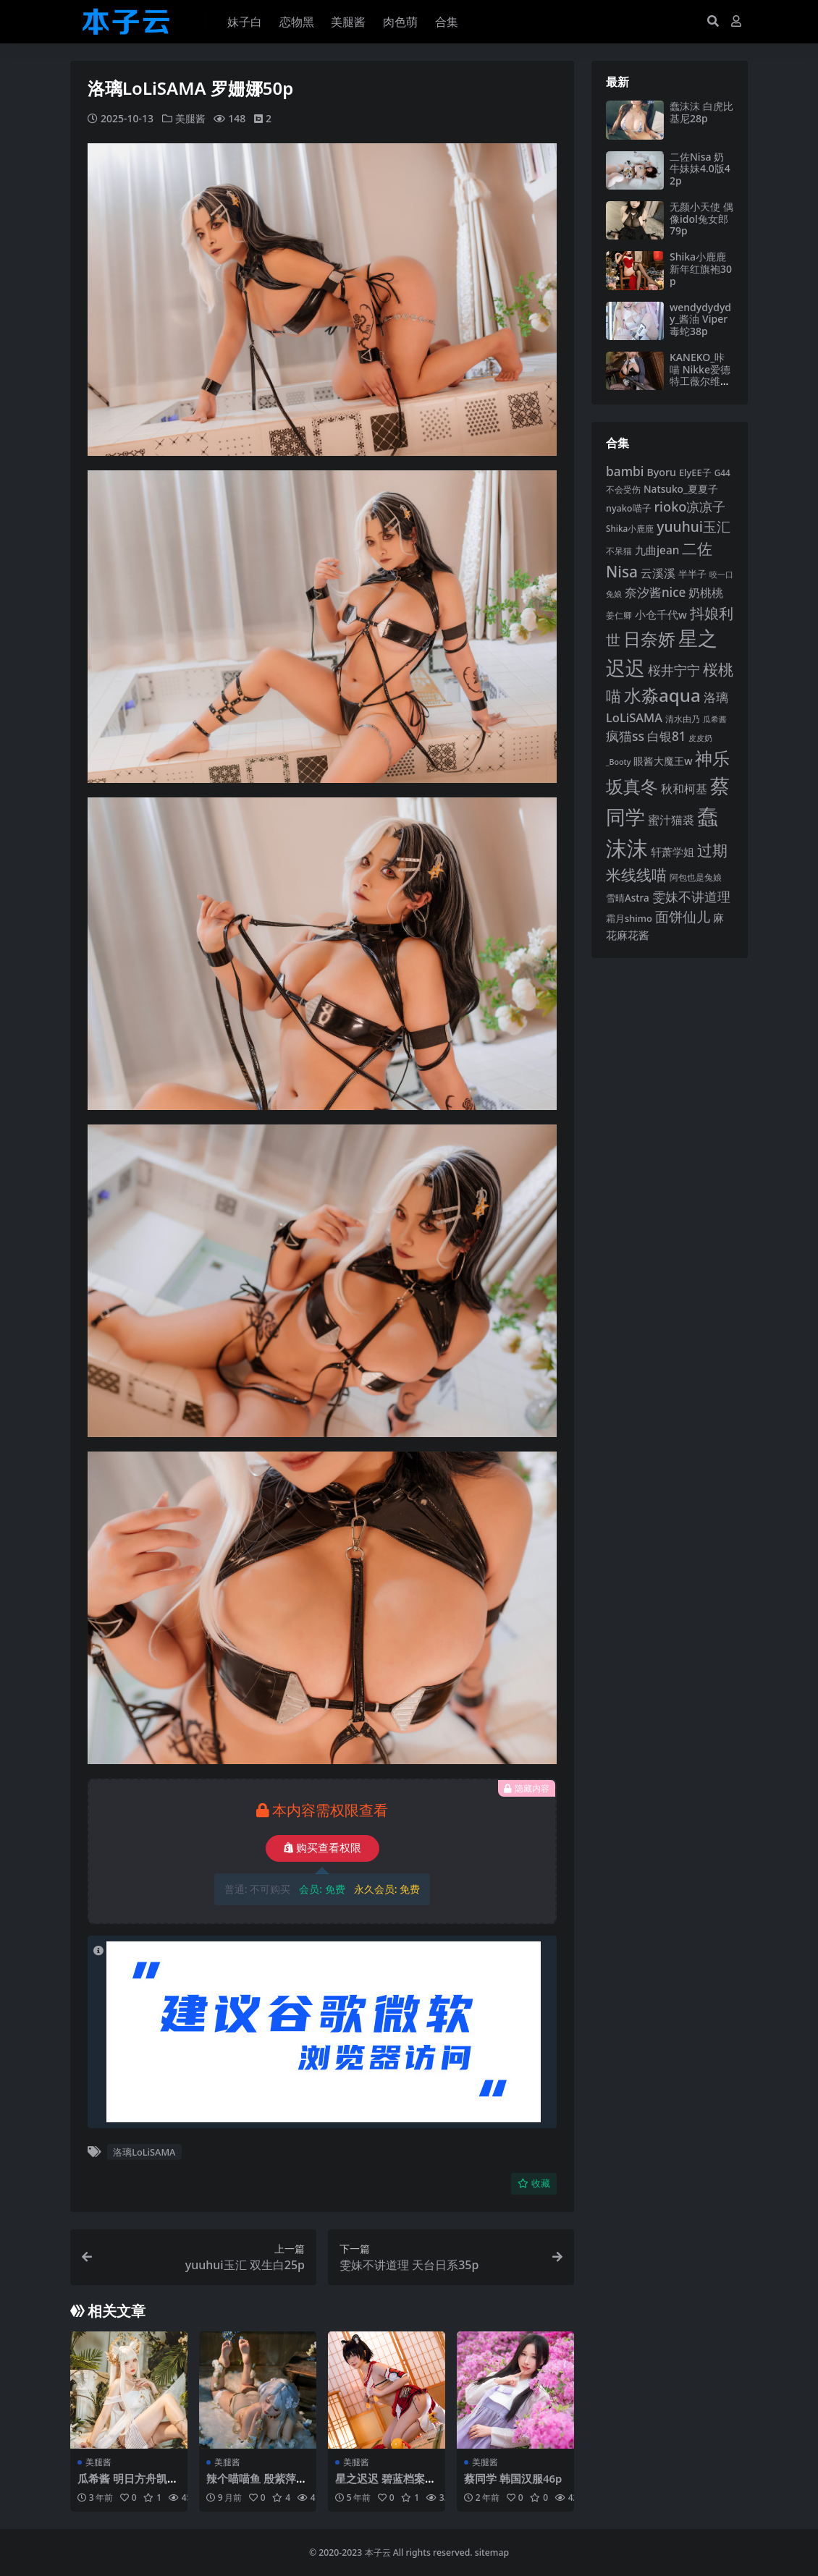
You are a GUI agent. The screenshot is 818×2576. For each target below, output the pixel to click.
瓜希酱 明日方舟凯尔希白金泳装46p (127, 2484)
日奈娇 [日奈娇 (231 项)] (649, 639)
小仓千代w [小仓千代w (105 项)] (661, 614)
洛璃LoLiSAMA (144, 2151)
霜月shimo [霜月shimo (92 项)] (629, 918)
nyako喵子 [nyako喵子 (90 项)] (629, 508)
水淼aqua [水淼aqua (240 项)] (662, 695)
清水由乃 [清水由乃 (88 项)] (682, 719)
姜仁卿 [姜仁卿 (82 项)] (619, 615)
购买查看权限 (322, 1848)
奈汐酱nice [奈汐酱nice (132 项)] (655, 592)
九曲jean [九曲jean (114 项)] (657, 550)
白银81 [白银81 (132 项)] (666, 736)
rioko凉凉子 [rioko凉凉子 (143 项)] (689, 506)
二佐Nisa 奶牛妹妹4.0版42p (700, 169)
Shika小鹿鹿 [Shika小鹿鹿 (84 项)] (630, 528)
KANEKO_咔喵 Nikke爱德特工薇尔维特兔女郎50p (700, 375)
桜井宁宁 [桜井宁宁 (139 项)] (674, 670)
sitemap (492, 2552)
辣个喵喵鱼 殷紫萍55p (257, 2484)
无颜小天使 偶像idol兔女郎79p (701, 219)
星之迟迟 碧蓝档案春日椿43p (385, 2484)
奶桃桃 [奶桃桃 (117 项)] (705, 593)
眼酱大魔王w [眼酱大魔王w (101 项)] (662, 761)
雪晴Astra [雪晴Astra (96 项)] (627, 897)
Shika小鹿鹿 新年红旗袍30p (701, 269)
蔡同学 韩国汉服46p (513, 2477)
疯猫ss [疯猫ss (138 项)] (625, 736)
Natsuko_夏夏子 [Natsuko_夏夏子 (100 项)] (681, 489)
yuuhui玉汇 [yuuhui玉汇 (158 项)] (693, 526)
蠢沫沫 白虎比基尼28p (701, 112)
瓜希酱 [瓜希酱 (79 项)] (715, 718)
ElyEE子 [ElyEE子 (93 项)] (695, 472)
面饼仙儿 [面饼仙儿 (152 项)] (682, 916)
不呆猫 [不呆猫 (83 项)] (619, 551)
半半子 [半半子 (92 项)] (692, 573)
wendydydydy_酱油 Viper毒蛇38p (700, 319)
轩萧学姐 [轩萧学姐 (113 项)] (672, 852)
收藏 (534, 2183)
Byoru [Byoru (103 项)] (661, 472)
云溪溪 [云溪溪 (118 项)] (658, 573)
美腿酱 (190, 118)
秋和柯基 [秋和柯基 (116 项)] (684, 789)
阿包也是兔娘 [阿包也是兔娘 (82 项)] (696, 877)
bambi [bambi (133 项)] (625, 471)
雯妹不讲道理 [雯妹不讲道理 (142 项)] (691, 896)
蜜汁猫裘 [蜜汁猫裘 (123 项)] (671, 820)
